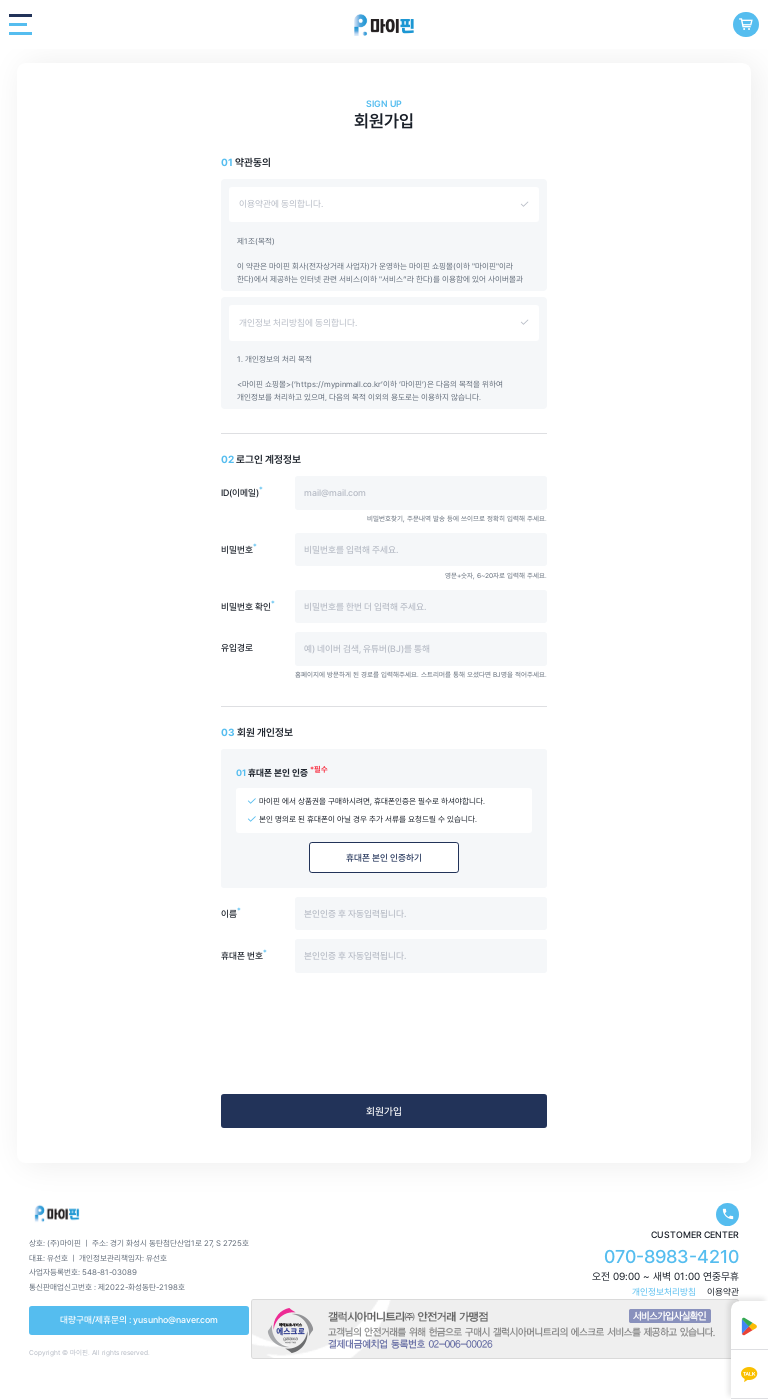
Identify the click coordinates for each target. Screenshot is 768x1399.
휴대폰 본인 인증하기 (384, 857)
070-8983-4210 (671, 1256)
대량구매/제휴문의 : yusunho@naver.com (139, 1319)
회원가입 (384, 1111)
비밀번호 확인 (248, 606)
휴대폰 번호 (244, 955)
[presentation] (384, 1037)
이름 (231, 913)
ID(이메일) (242, 492)
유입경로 (237, 647)
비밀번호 (239, 549)
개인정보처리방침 (664, 1291)
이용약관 (723, 1291)
